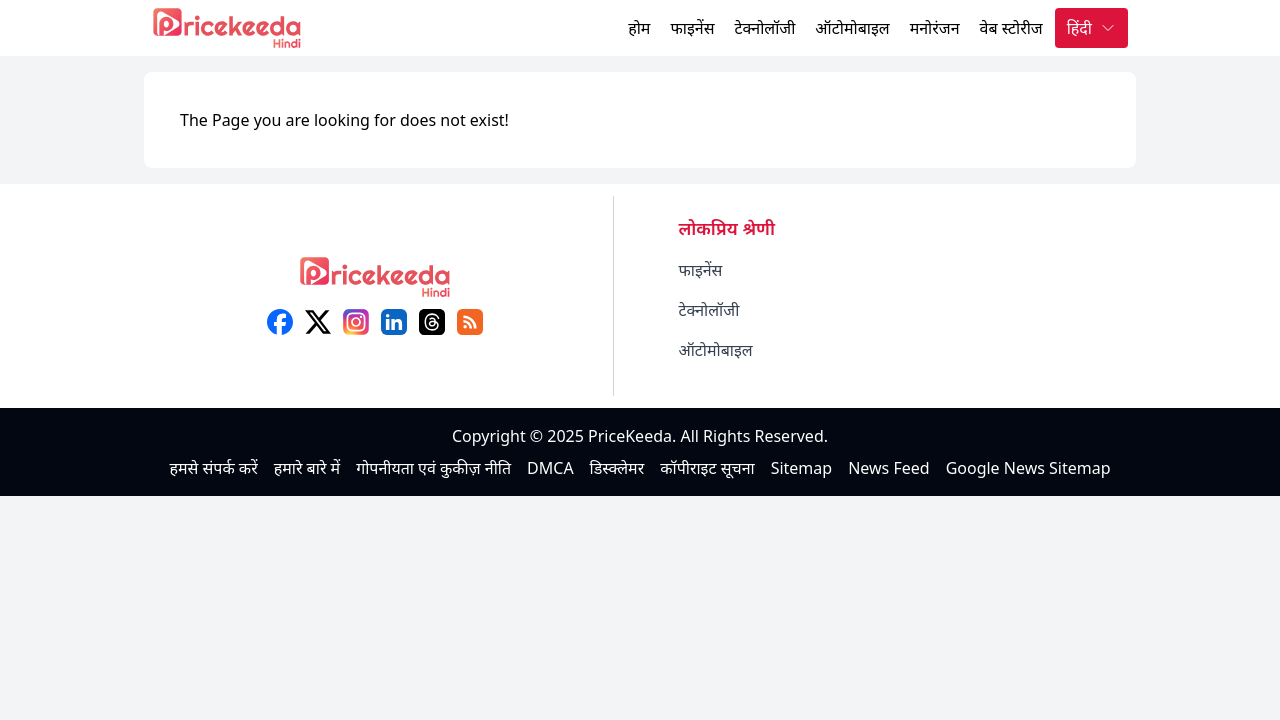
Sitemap (802, 468)
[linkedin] (394, 322)
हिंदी (1091, 28)
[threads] (432, 322)
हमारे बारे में (307, 468)
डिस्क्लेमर (617, 468)
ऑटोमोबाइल (852, 28)
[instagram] (356, 322)
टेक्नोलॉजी (764, 28)
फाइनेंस (692, 28)
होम (639, 28)
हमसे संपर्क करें (213, 468)
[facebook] (280, 322)
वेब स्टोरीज (1011, 28)
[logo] (375, 283)
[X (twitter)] (318, 322)
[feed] (470, 322)
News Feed (888, 468)
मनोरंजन (935, 28)
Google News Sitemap (1028, 468)
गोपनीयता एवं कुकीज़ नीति (433, 468)
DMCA (550, 468)
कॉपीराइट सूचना (707, 468)
